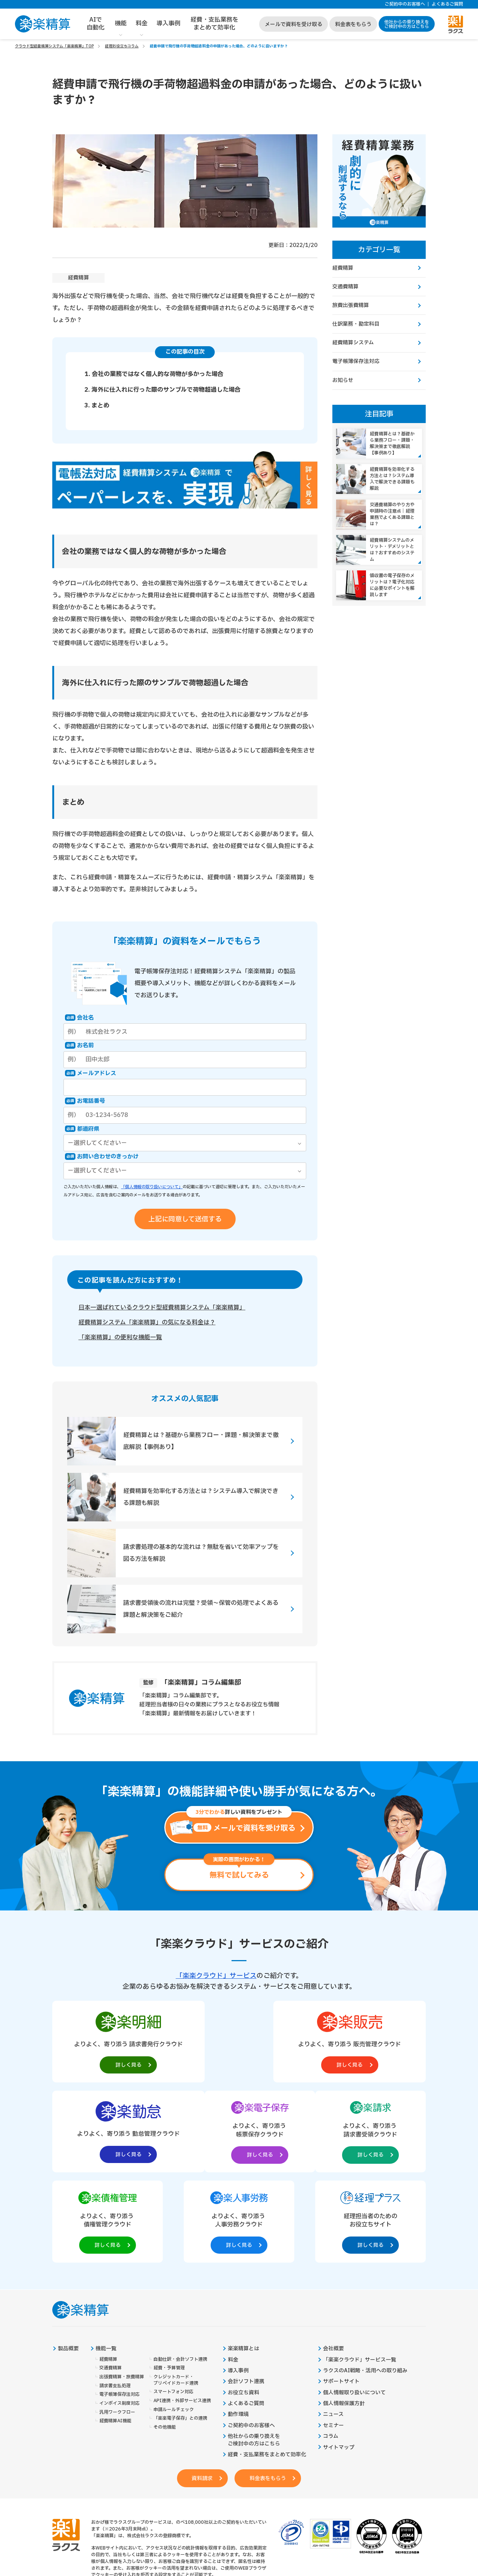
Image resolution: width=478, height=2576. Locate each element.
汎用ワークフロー (117, 2325)
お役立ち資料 (243, 2305)
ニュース (333, 2327)
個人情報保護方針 (344, 2316)
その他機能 (164, 2339)
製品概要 (68, 2260)
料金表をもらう (353, 24)
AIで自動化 (96, 23)
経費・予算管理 (169, 2280)
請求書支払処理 (115, 2298)
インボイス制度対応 (119, 2316)
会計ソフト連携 (246, 2294)
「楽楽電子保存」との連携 (180, 2331)
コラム (330, 2349)
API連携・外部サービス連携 (182, 2313)
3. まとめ (96, 405)
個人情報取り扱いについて (354, 2305)
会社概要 (333, 2260)
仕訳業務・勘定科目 (355, 325)
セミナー (333, 2338)
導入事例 (168, 23)
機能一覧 (106, 2260)
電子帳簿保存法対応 (355, 362)
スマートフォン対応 (173, 2304)
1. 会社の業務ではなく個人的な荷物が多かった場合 (153, 374)
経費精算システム (353, 343)
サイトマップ (338, 2360)
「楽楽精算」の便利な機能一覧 (120, 1337)
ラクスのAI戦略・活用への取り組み (365, 2283)
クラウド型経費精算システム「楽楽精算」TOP (54, 46)
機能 (121, 23)
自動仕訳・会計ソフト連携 (180, 2271)
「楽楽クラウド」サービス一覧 (359, 2272)
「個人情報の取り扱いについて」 (152, 1187)
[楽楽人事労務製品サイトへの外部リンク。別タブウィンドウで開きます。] (314, 2132)
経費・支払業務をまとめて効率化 (214, 23)
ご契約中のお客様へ (405, 4)
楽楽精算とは (243, 2260)
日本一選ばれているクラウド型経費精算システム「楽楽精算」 (161, 1307)
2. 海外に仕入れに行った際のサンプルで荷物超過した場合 (162, 389)
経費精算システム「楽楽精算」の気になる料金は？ (146, 1322)
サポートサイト (341, 2294)
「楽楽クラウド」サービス (216, 1976)
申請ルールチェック (173, 2322)
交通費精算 (345, 287)
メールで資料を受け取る (293, 24)
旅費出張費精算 (350, 306)
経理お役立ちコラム (122, 46)
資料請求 (201, 2391)
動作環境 (238, 2327)
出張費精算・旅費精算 (121, 2289)
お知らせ (342, 381)
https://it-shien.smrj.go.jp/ (150, 2520)
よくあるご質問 (447, 4)
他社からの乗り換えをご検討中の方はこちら (406, 24)
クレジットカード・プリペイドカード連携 (175, 2292)
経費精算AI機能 (115, 2333)
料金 (142, 23)
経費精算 (78, 278)
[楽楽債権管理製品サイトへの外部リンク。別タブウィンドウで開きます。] (239, 2132)
